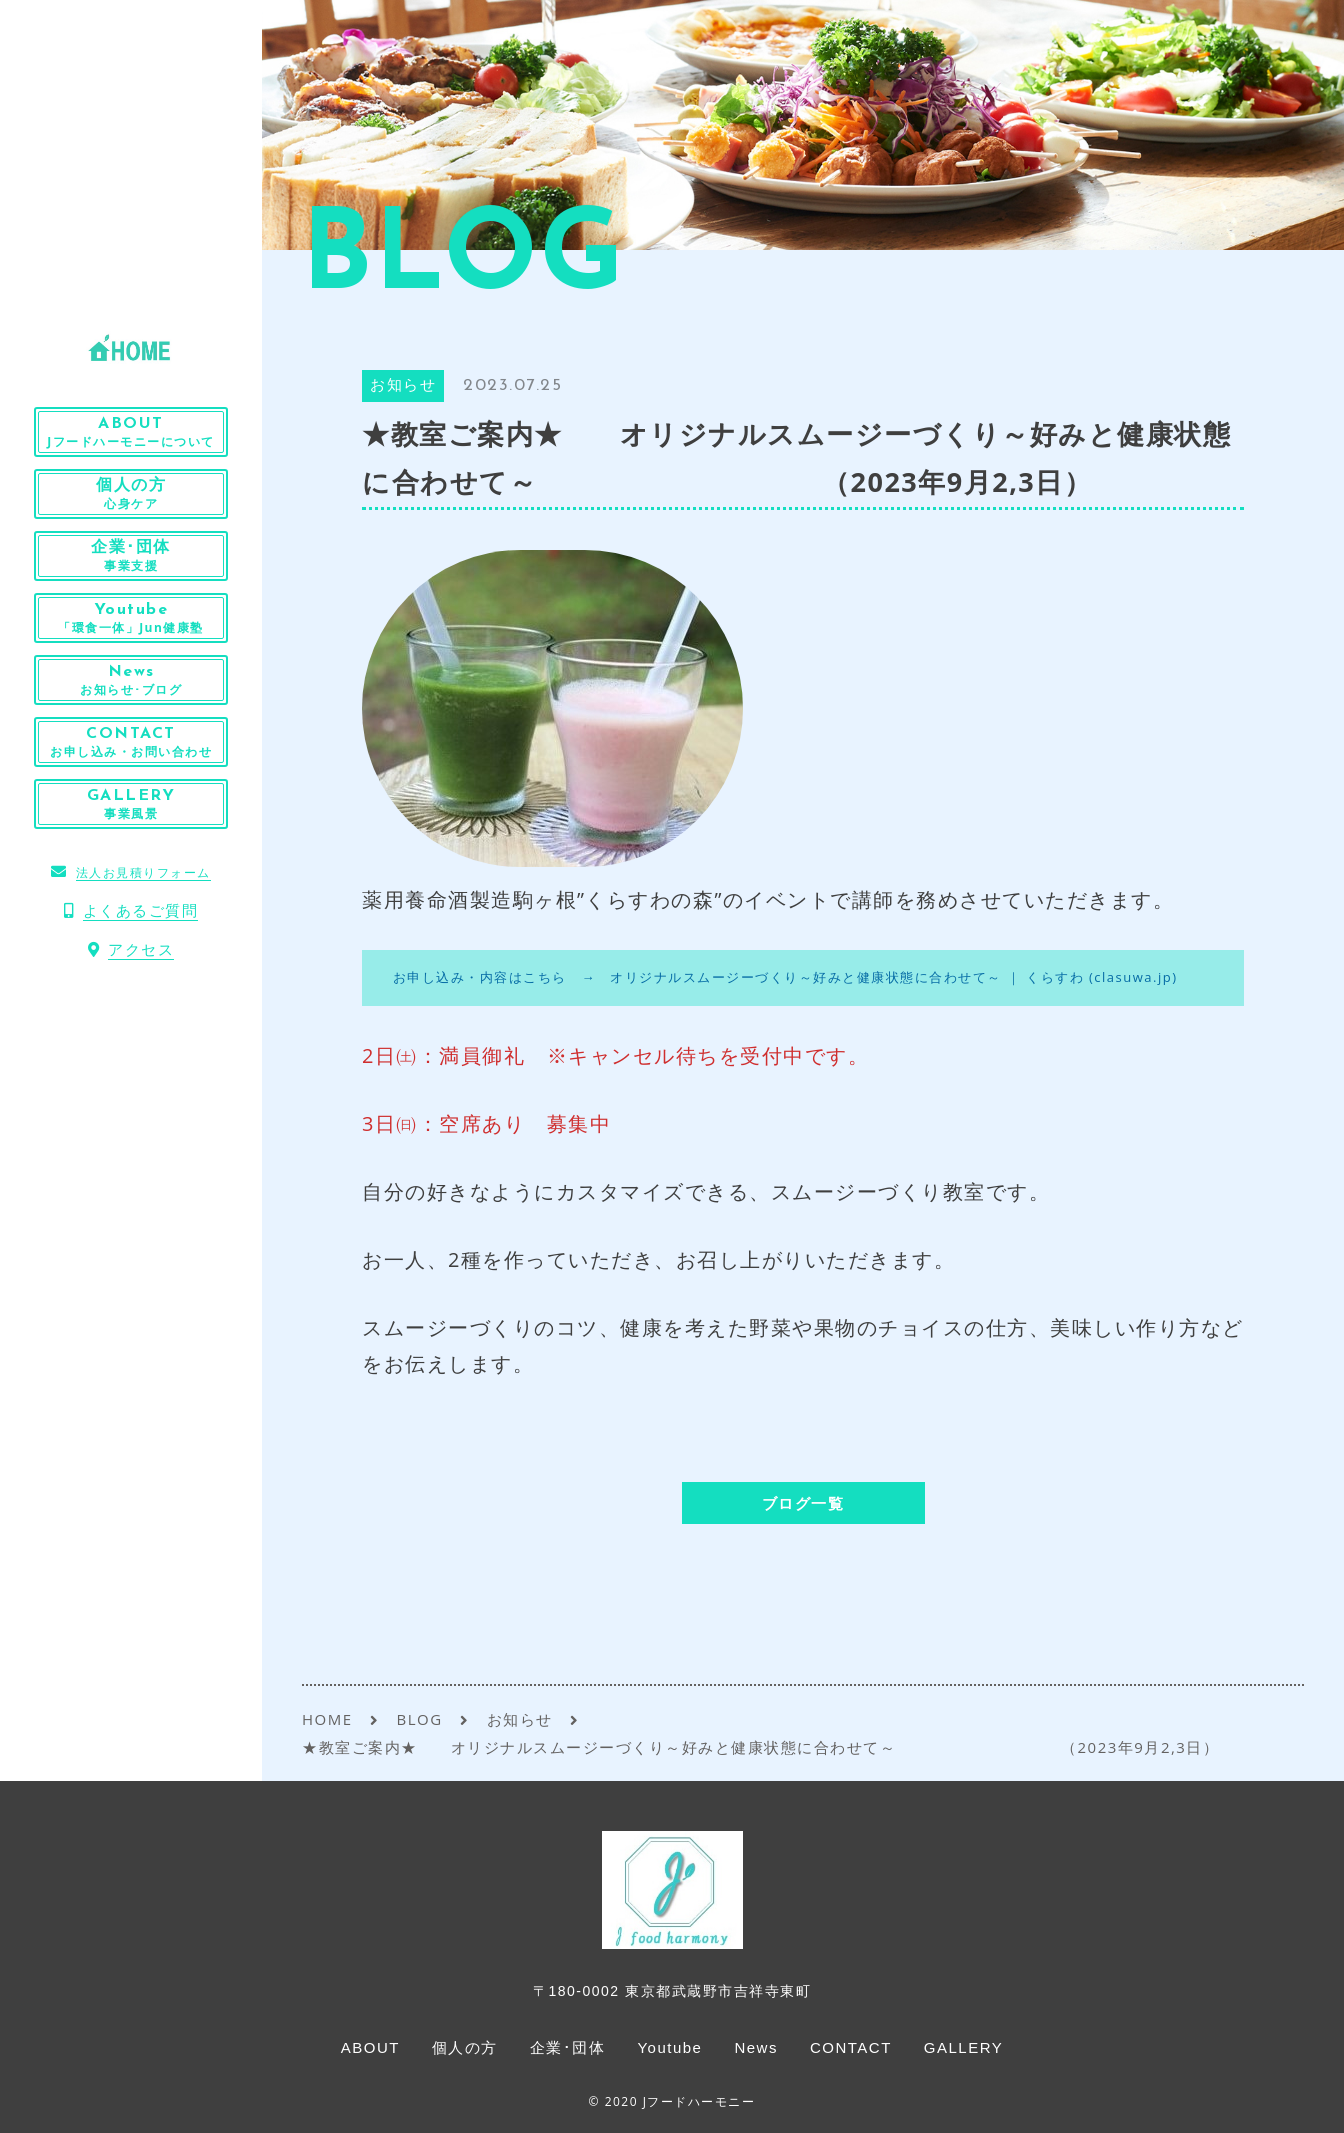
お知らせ (403, 386)
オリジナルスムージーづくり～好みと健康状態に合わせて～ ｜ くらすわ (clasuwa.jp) (893, 977)
